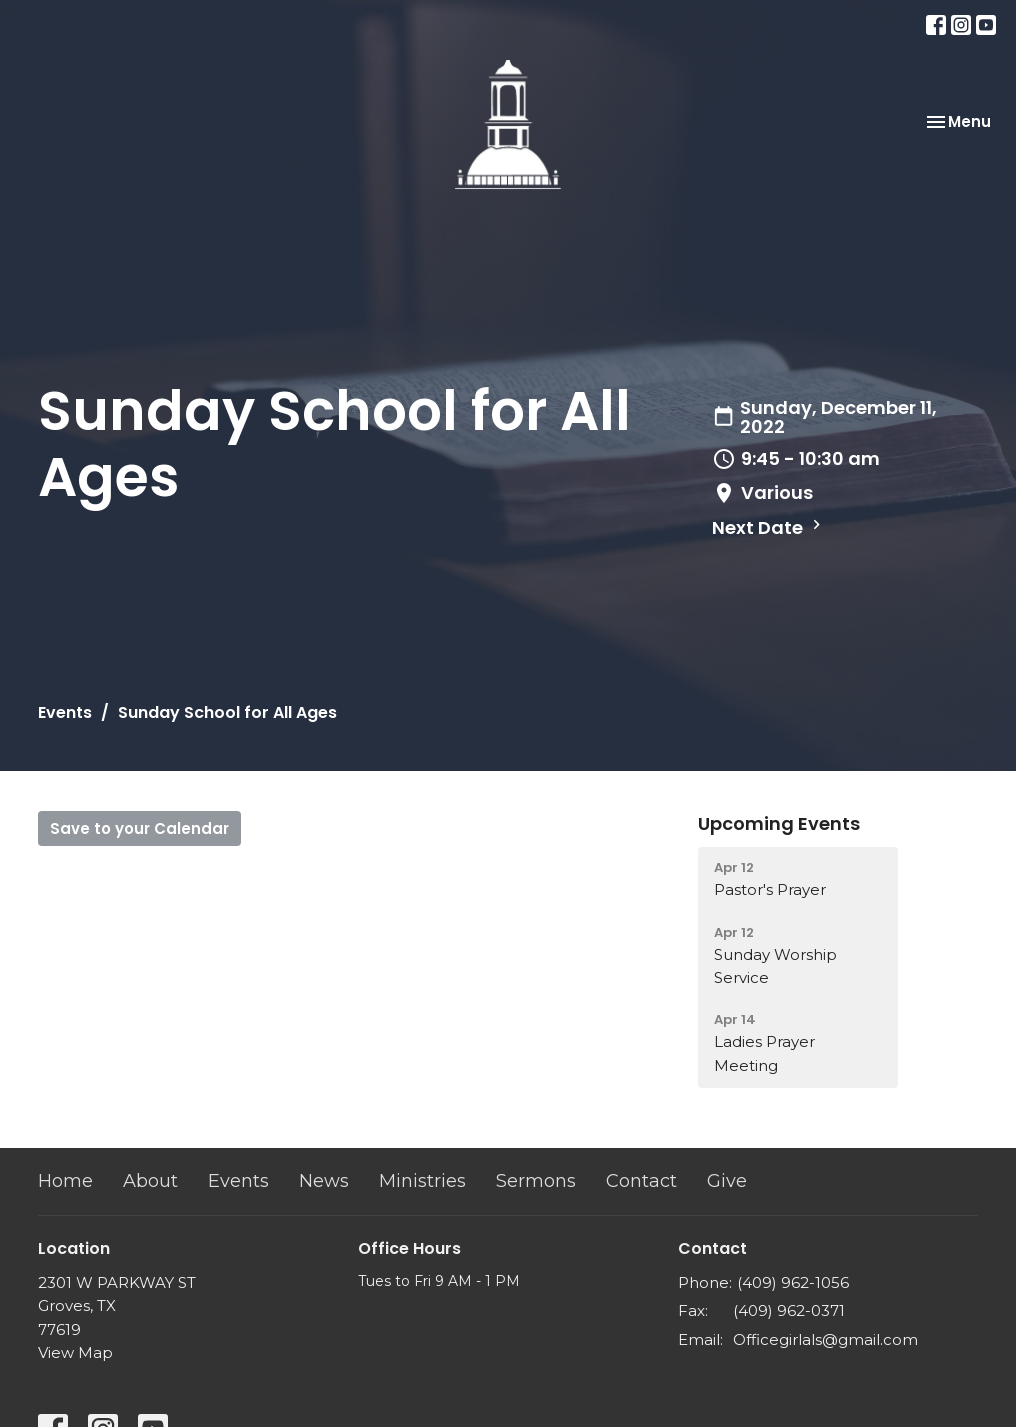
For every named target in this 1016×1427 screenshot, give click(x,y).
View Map (75, 1352)
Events (65, 712)
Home (65, 1181)
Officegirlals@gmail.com (825, 1339)
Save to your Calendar (139, 828)
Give (727, 1181)
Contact (641, 1181)
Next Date (769, 527)
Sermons (536, 1181)
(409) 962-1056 (793, 1282)
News (324, 1181)
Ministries (422, 1181)
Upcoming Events (779, 823)
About (150, 1181)
